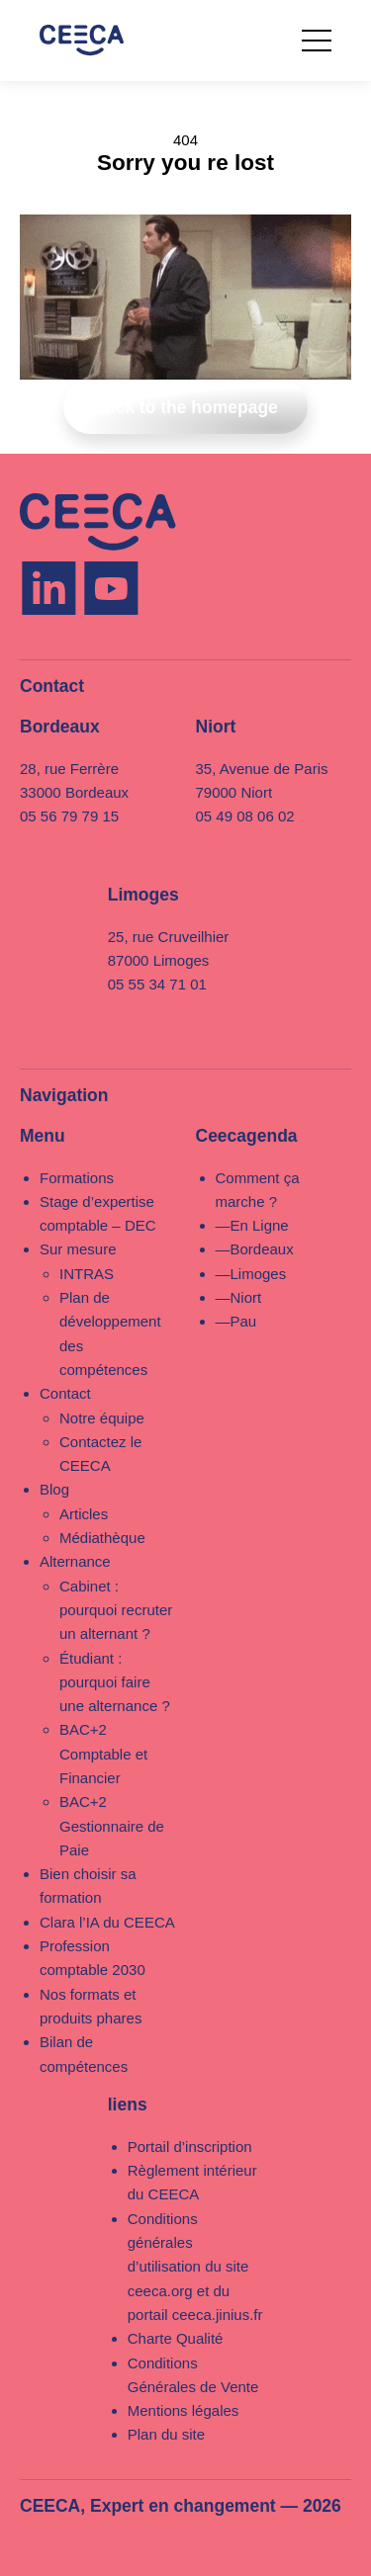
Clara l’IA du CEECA (107, 1922)
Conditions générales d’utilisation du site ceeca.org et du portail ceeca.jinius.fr (195, 2266)
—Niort (239, 1297)
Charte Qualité (176, 2338)
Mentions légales (183, 2410)
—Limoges (251, 1273)
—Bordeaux (255, 1249)
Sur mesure (78, 1249)
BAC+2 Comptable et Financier (103, 1753)
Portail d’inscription (190, 2146)
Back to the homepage (185, 407)
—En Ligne (252, 1225)
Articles (83, 1513)
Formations (77, 1177)
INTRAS (86, 1273)
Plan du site (166, 2434)
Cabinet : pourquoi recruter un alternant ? (115, 1610)
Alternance (75, 1561)
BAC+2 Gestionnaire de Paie (111, 1825)
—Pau (236, 1321)
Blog (54, 1489)
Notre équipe (101, 1418)
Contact (65, 1393)
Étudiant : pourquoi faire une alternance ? (114, 1682)
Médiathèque (102, 1537)
